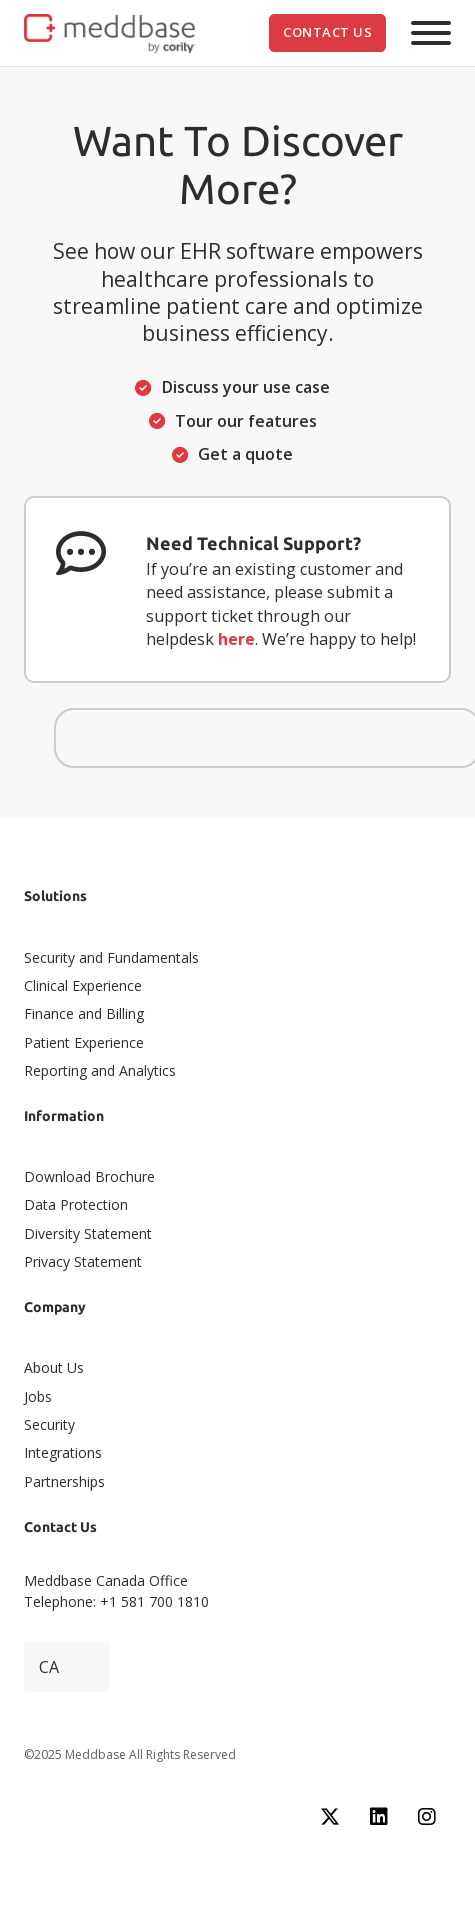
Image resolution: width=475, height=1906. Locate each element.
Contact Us (327, 32)
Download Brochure (89, 1176)
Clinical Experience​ (83, 985)
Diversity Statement (88, 1233)
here (236, 639)
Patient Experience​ (84, 1042)
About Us (54, 1367)
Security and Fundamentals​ (111, 957)
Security (49, 1424)
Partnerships (64, 1481)
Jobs (38, 1396)
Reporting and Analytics (100, 1070)
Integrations (63, 1452)
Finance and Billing (84, 1013)
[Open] (431, 33)
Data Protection (76, 1204)
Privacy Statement (83, 1261)
